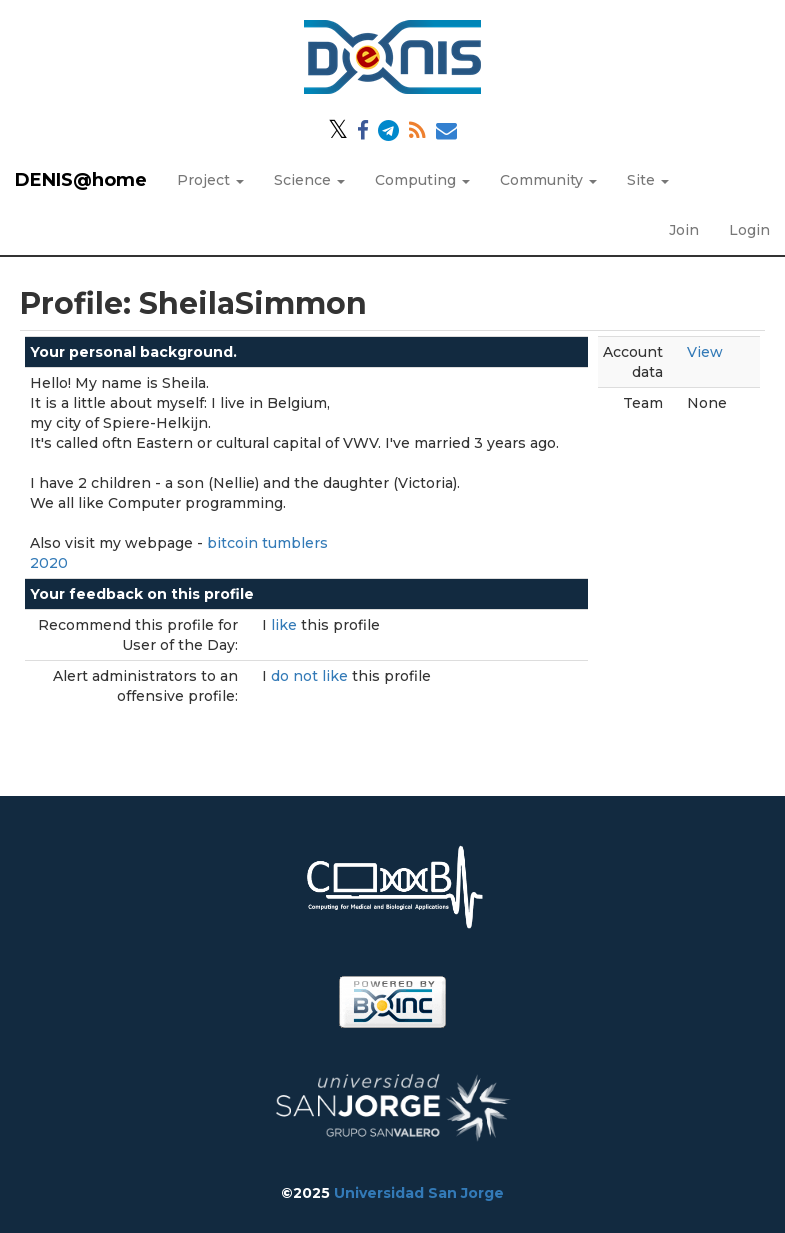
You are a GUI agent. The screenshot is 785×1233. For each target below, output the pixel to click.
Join (684, 230)
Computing (422, 180)
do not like (311, 676)
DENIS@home (81, 180)
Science (309, 180)
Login (749, 230)
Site (648, 180)
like (286, 625)
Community (548, 180)
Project (210, 180)
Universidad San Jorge (419, 1193)
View (705, 352)
